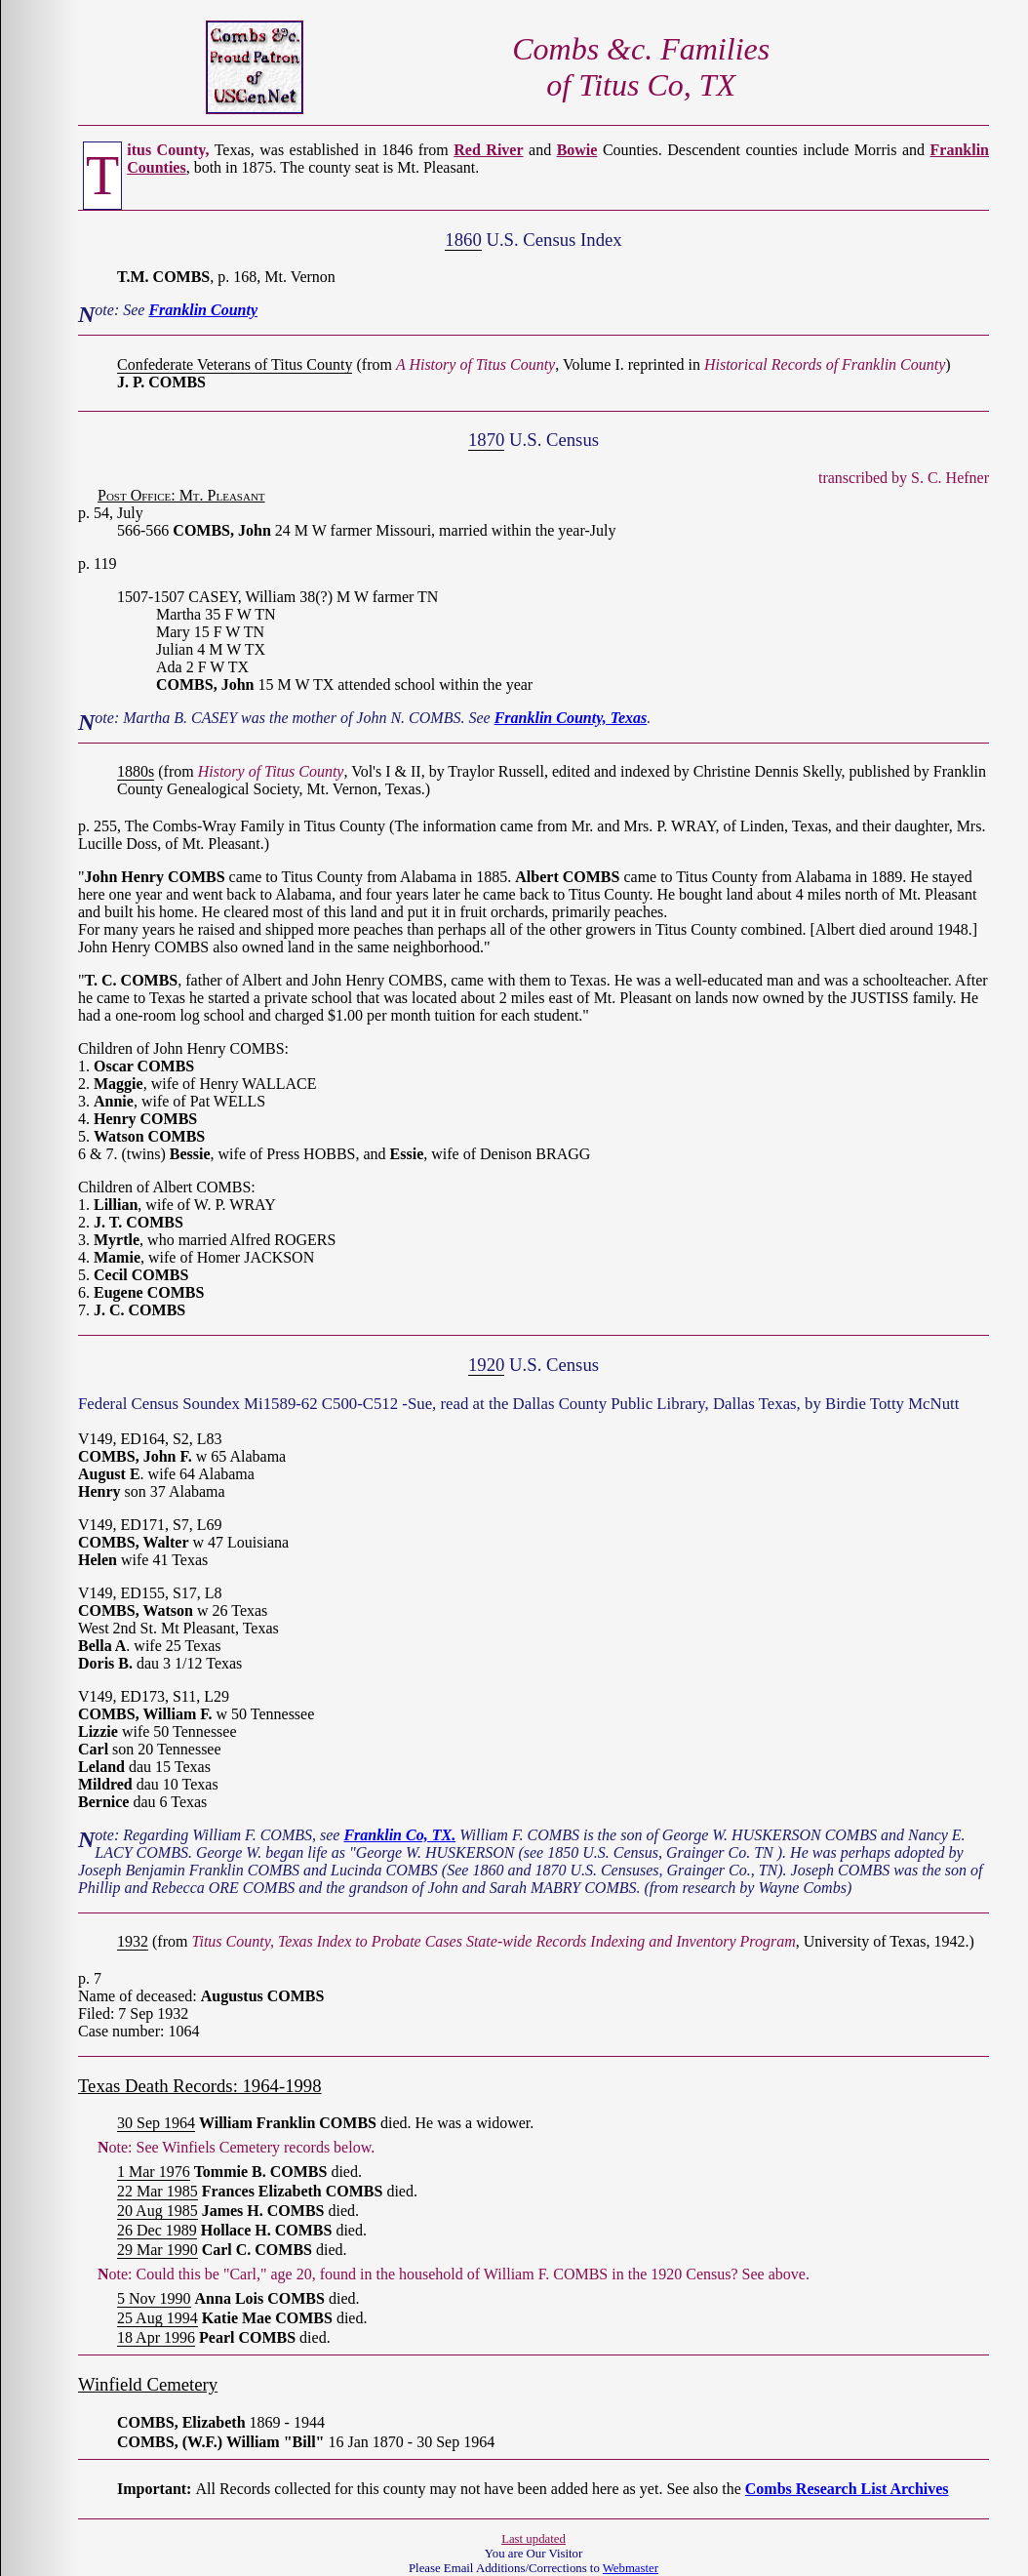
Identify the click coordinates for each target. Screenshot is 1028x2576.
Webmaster (630, 2568)
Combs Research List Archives (847, 2488)
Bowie (577, 149)
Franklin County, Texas (571, 717)
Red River (488, 149)
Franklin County (202, 310)
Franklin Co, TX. (399, 1835)
